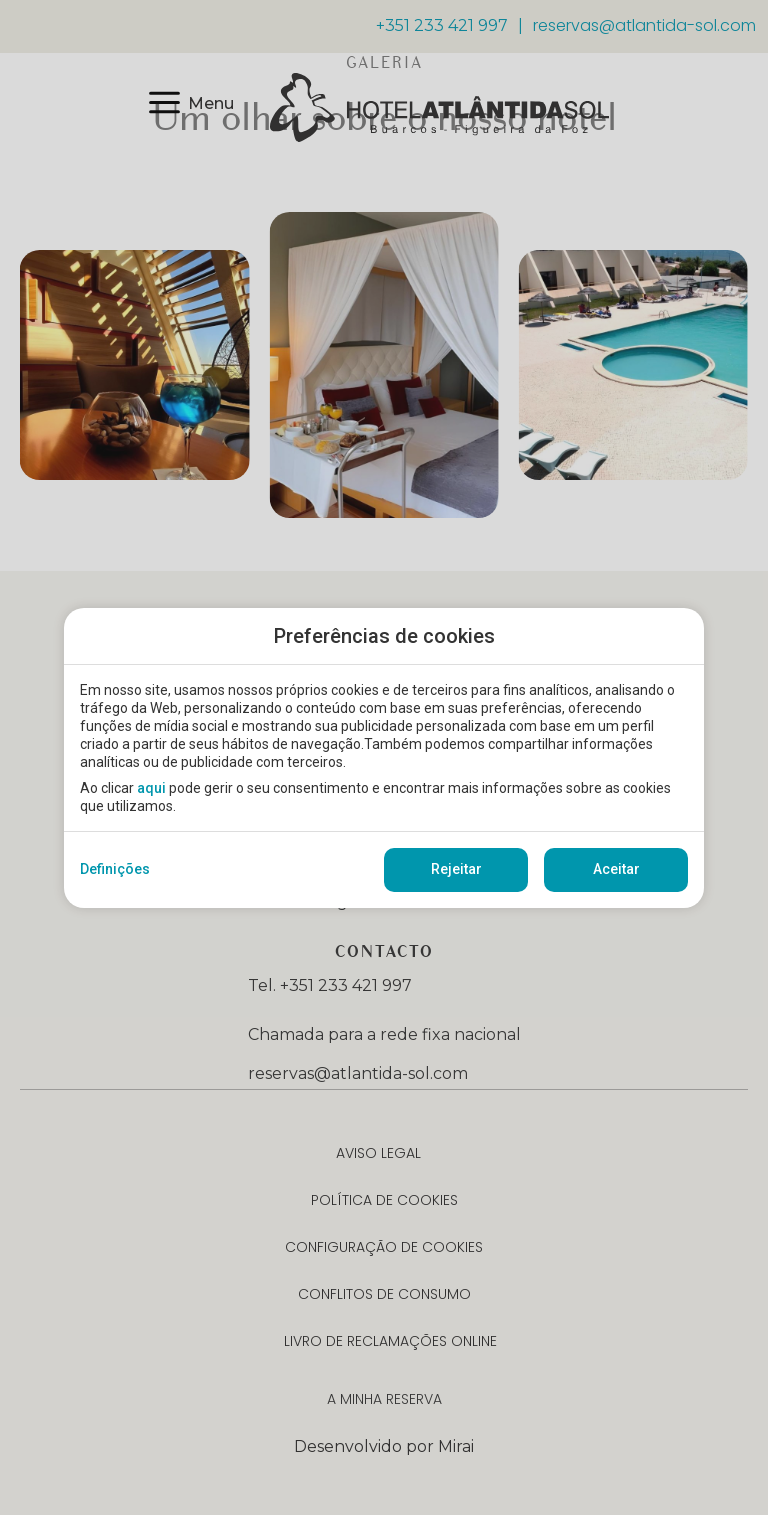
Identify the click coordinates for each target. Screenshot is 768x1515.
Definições (115, 869)
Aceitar (616, 869)
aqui (151, 788)
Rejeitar (456, 869)
